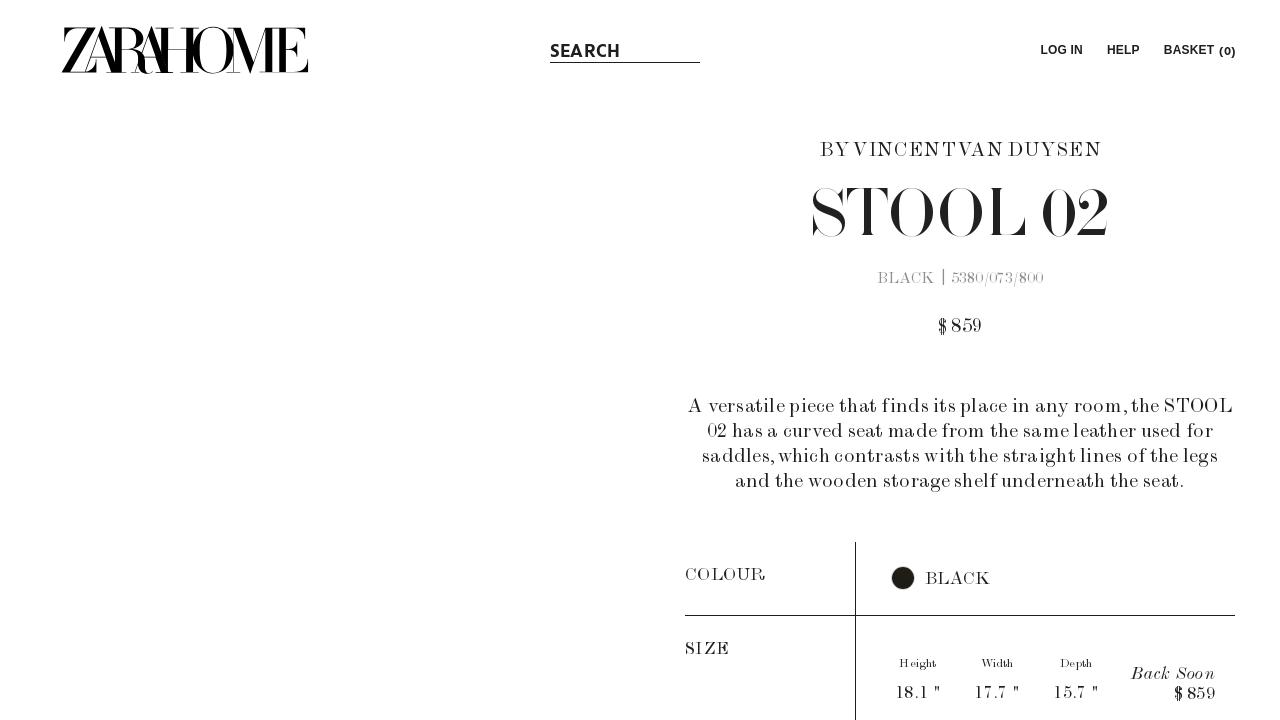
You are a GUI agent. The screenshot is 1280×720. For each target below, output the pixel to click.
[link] (185, 50)
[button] (1059, 50)
